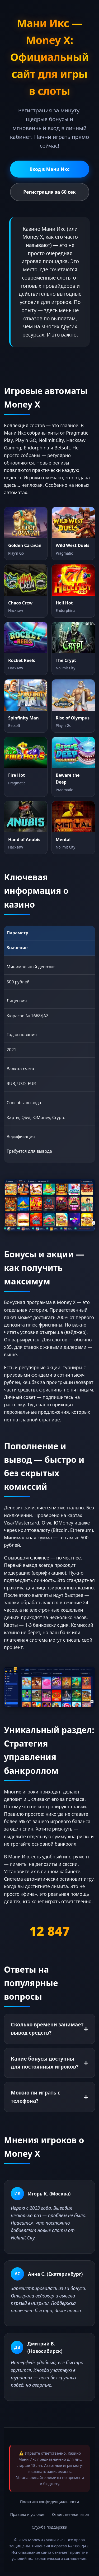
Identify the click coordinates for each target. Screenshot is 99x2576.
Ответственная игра (70, 2514)
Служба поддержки (49, 2527)
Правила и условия (27, 2514)
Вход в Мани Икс (50, 169)
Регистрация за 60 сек (49, 192)
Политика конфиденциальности (49, 2501)
